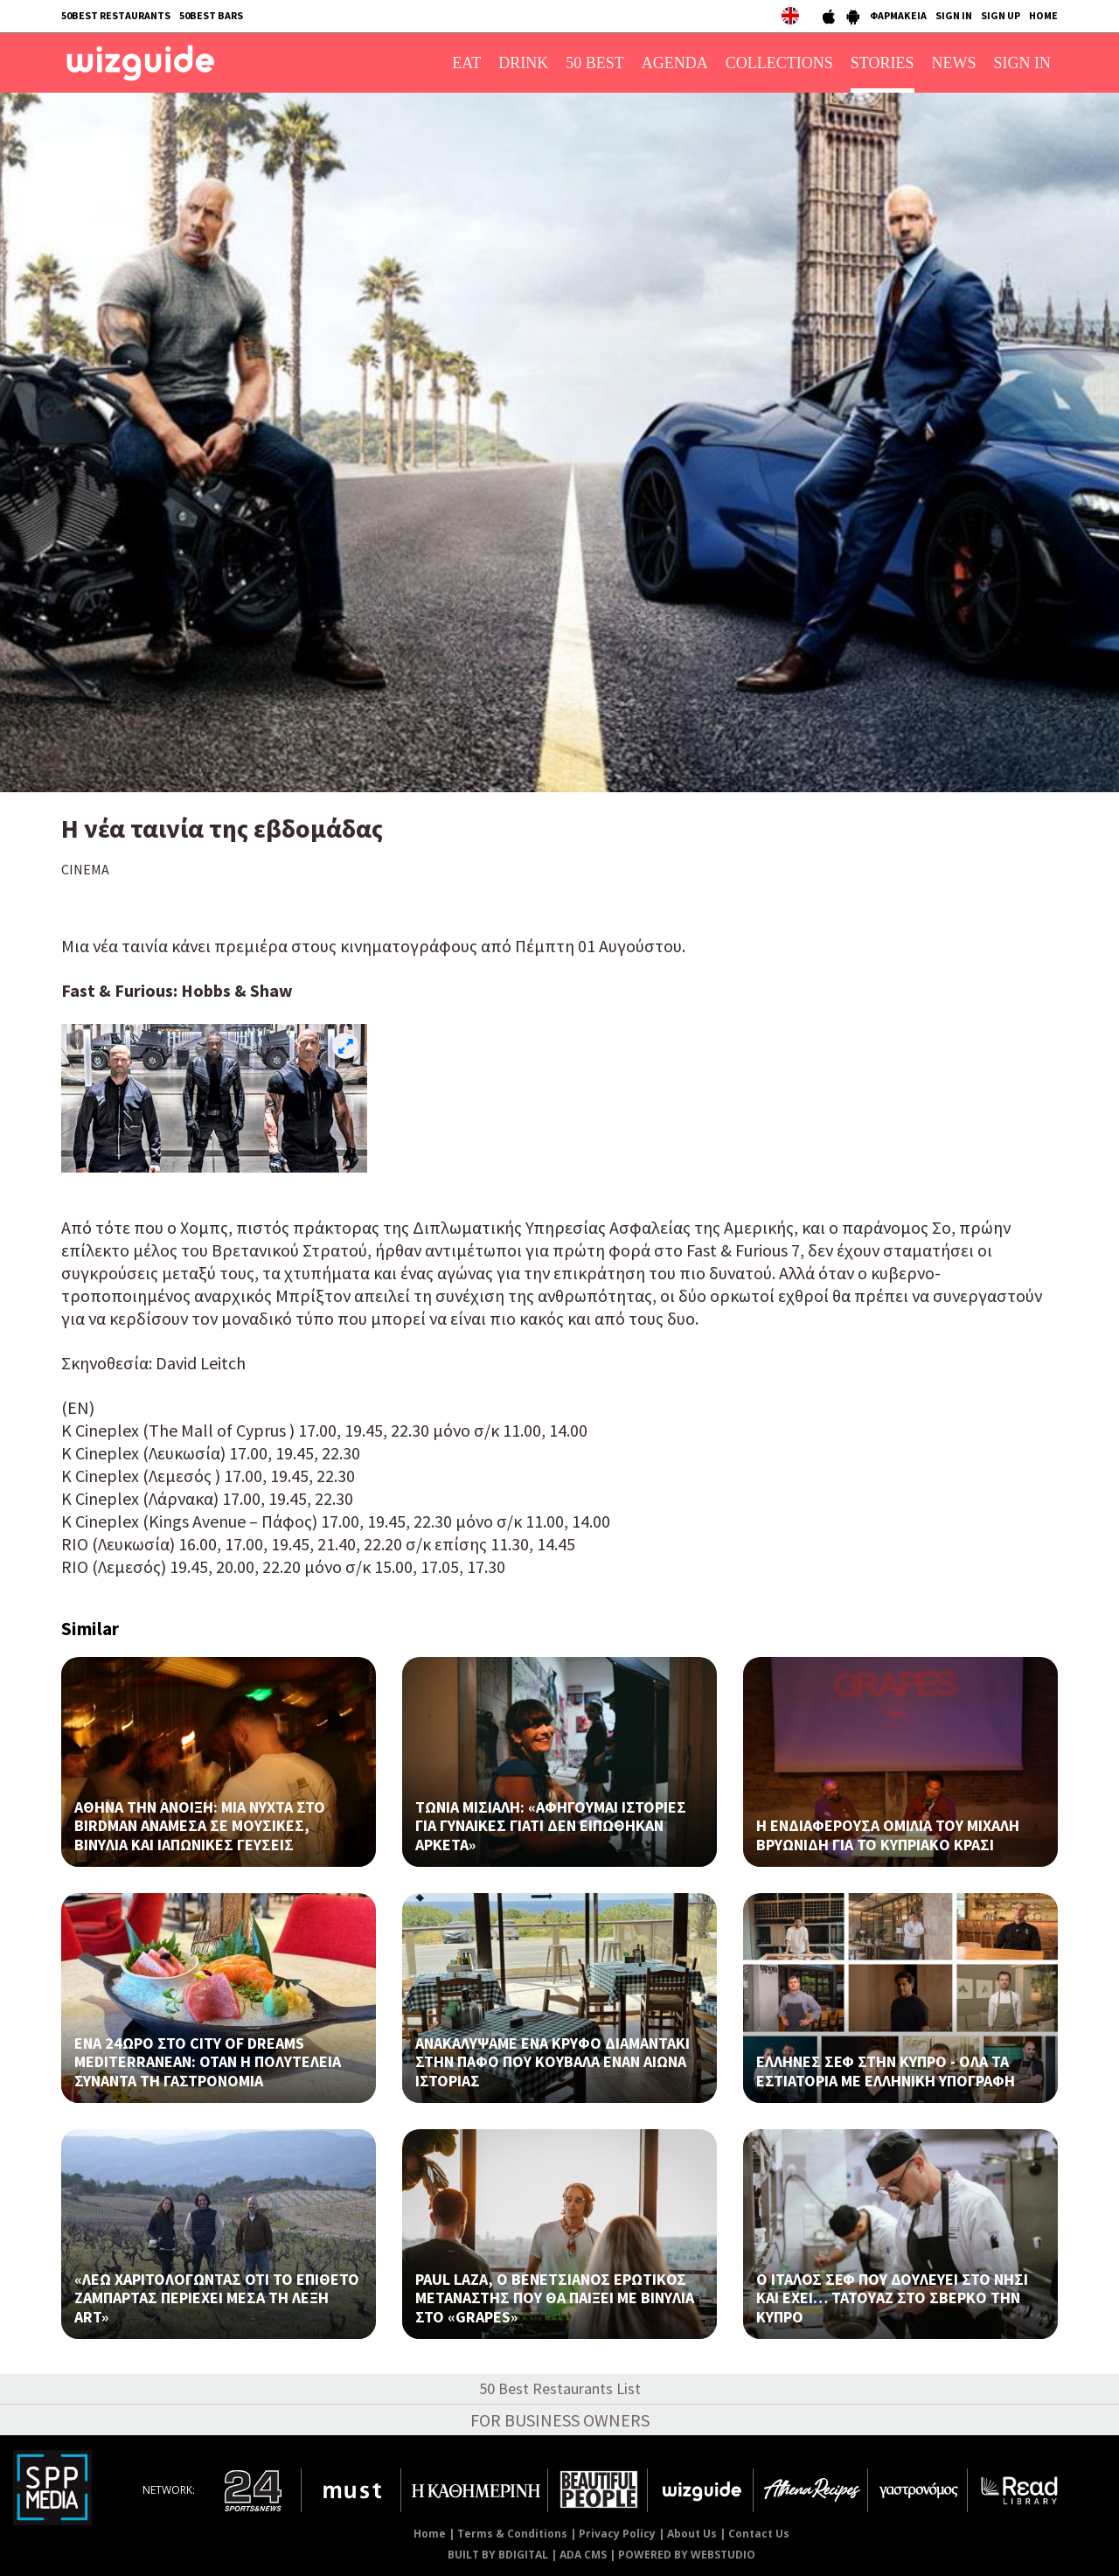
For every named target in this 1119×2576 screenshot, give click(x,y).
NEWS (954, 63)
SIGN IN (953, 15)
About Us (692, 2533)
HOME (1043, 15)
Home (430, 2533)
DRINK (523, 63)
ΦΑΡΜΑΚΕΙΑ (898, 15)
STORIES (882, 63)
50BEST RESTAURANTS (115, 15)
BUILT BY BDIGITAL (498, 2554)
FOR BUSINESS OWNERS (560, 2420)
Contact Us (758, 2533)
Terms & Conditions (512, 2533)
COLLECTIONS (779, 63)
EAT (466, 63)
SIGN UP (1000, 15)
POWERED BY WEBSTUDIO (686, 2554)
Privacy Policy (617, 2533)
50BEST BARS (211, 15)
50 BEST (595, 63)
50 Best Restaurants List (560, 2388)
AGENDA (675, 63)
